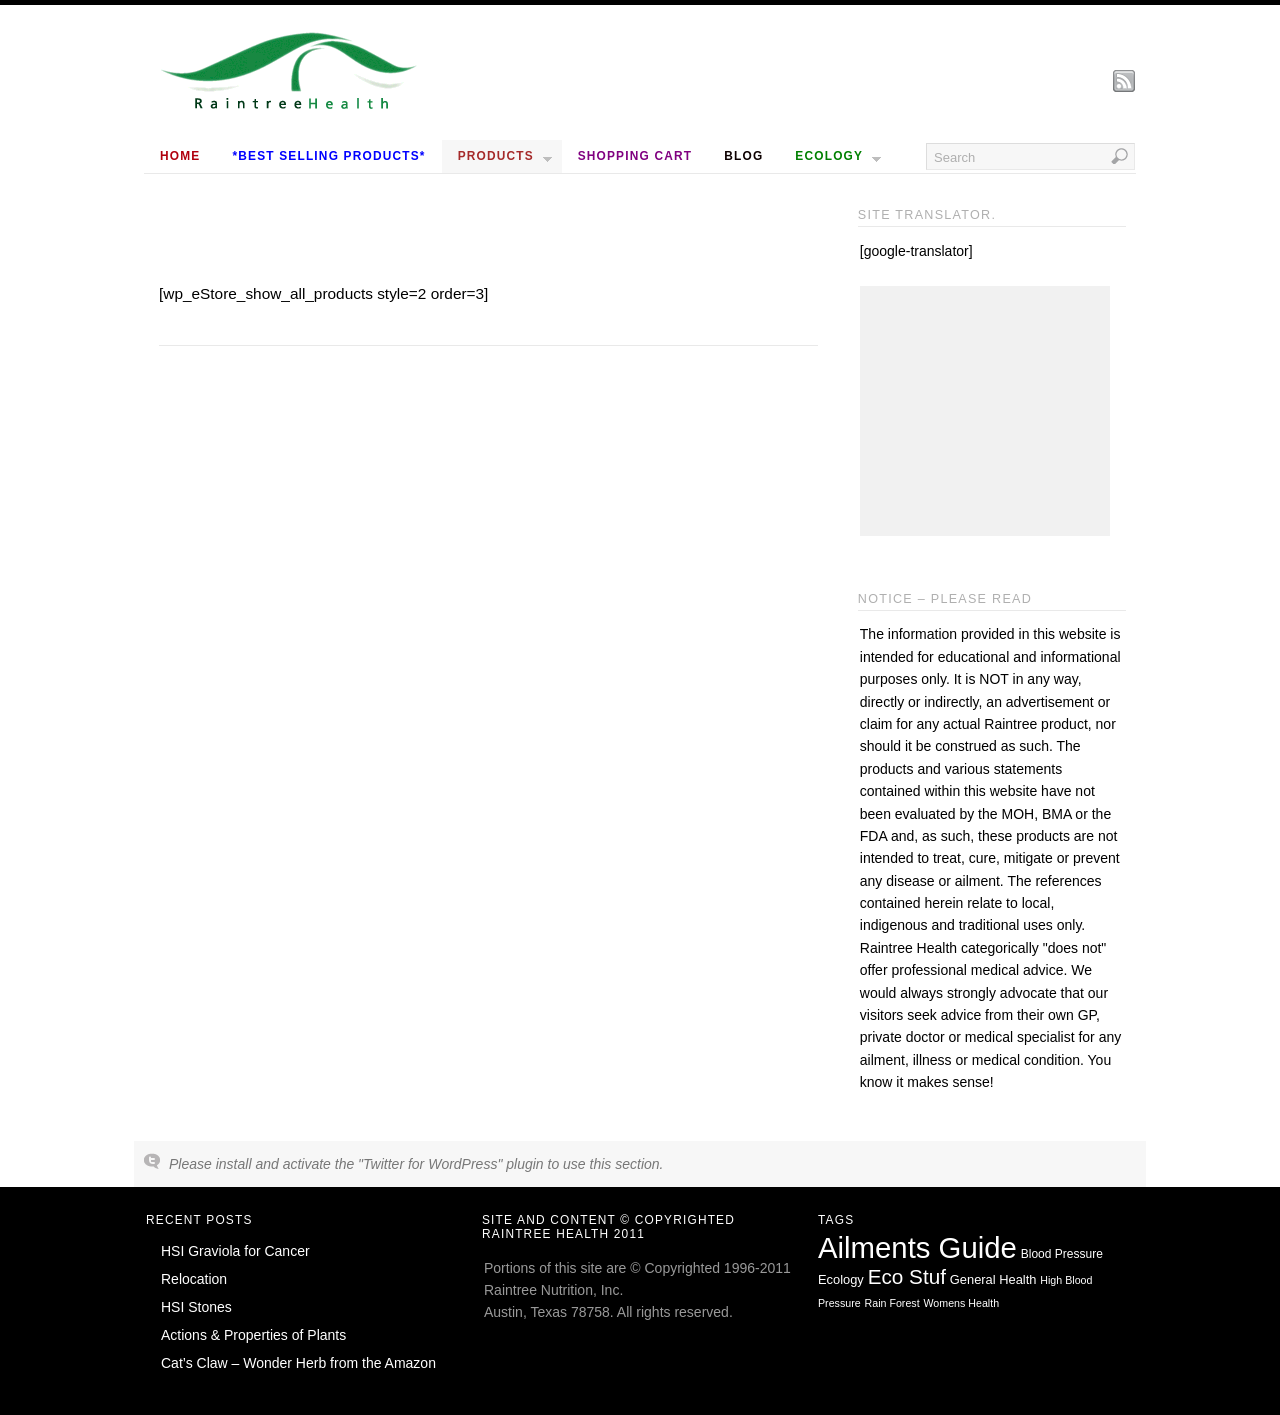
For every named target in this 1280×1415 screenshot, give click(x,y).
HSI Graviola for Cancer (235, 1251)
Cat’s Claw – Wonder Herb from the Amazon (298, 1363)
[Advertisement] (985, 411)
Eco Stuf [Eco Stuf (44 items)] (907, 1276)
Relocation (194, 1279)
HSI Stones (196, 1307)
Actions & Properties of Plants (253, 1335)
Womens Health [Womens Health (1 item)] (962, 1303)
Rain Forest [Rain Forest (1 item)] (892, 1303)
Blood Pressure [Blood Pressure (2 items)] (1062, 1254)
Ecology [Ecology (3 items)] (841, 1279)
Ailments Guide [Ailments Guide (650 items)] (917, 1247)
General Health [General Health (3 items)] (993, 1279)
